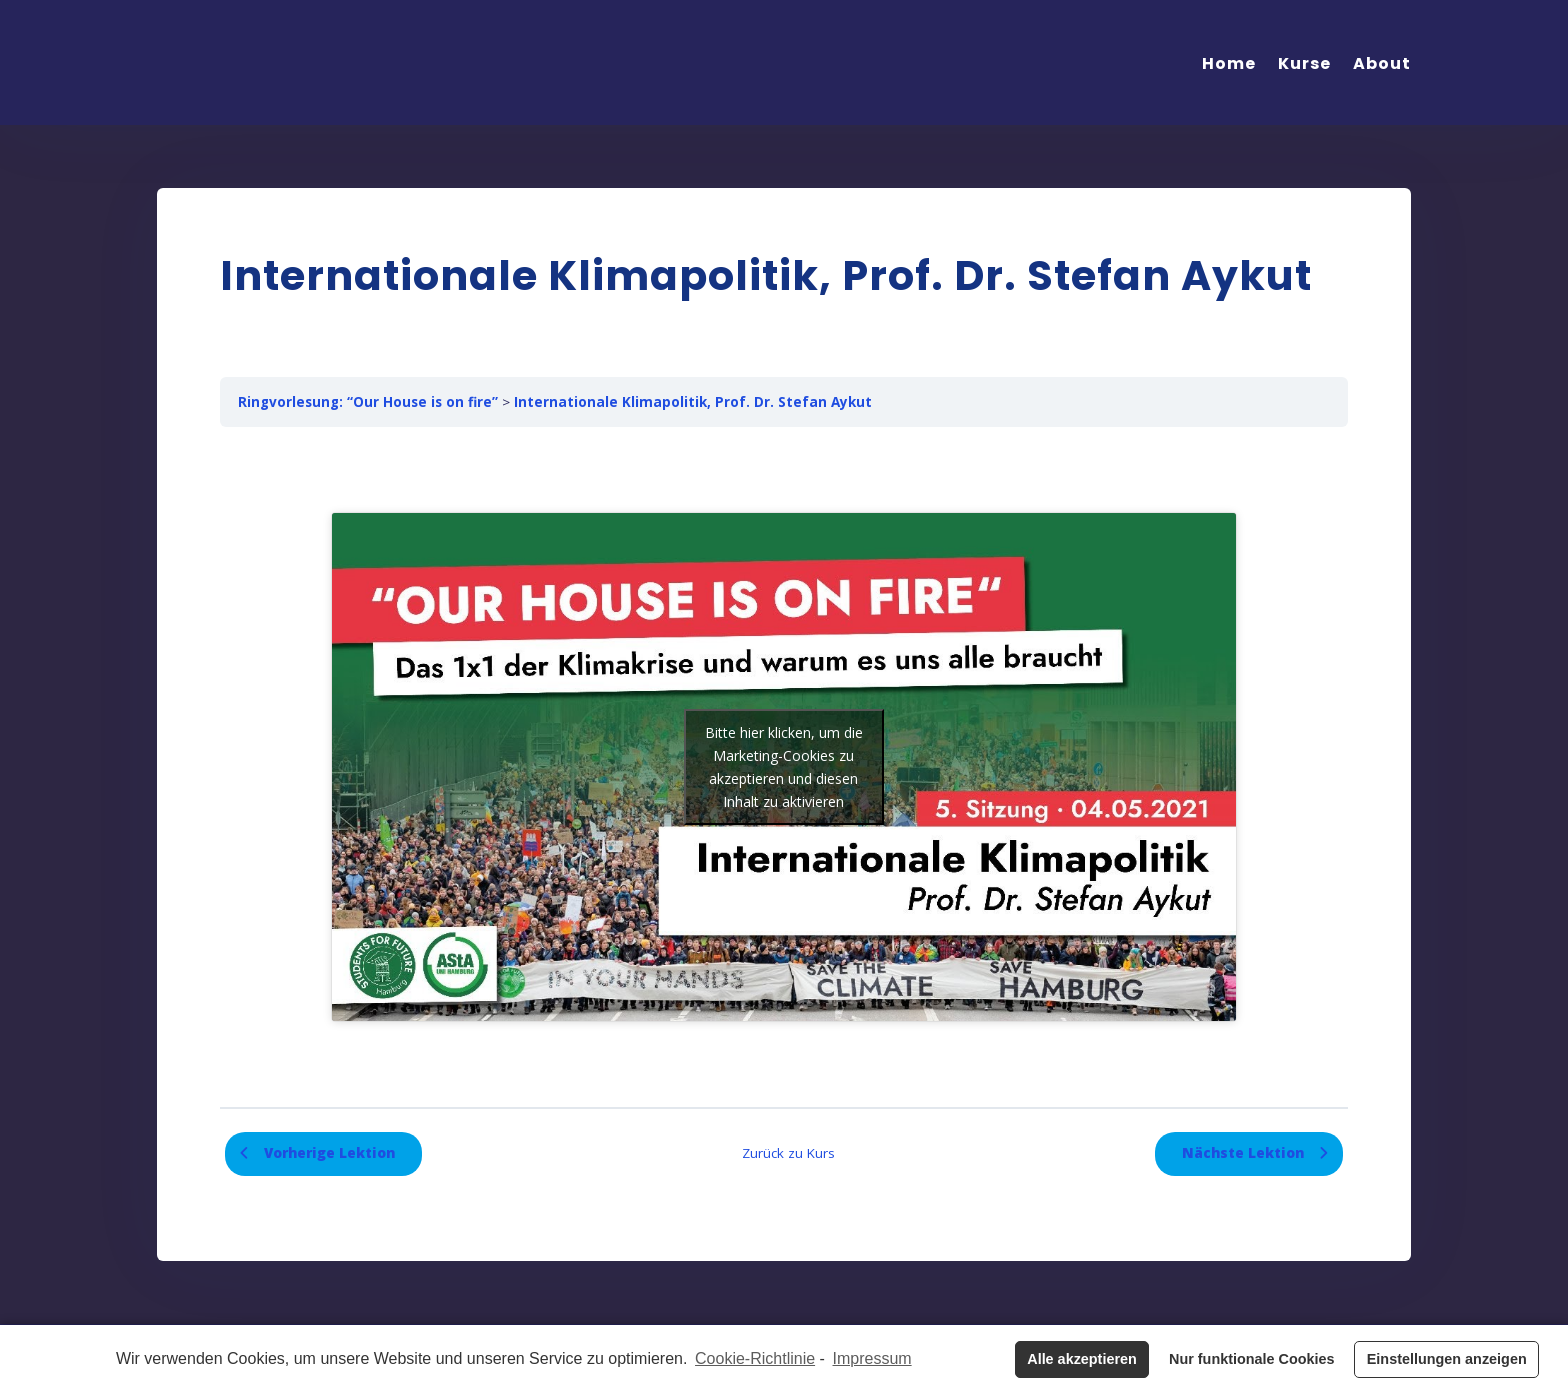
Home (1229, 63)
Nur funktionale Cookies (1252, 1359)
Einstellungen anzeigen (1447, 1359)
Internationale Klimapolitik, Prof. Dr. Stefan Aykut (693, 402)
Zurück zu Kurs (788, 1153)
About (1382, 63)
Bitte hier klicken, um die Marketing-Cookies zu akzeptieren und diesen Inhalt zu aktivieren (784, 767)
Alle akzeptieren (1082, 1359)
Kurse (1304, 63)
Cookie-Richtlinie (755, 1358)
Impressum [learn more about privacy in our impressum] (872, 1358)
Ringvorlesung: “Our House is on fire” (368, 402)
